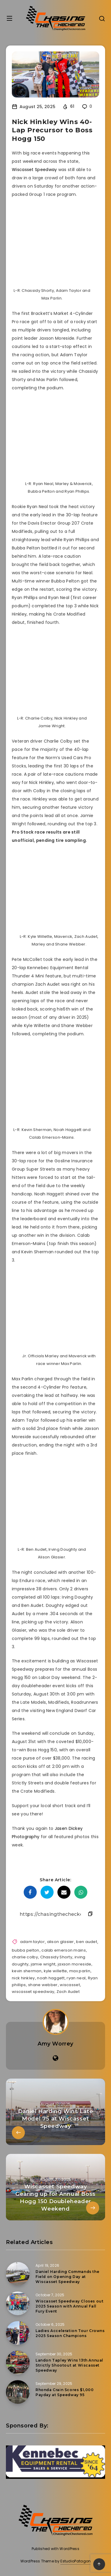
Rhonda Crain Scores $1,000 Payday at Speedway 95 (65, 2392)
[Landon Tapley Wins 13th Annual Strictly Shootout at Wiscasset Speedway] (18, 2362)
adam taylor (32, 1941)
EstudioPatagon (75, 2561)
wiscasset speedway (33, 1991)
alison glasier (60, 1941)
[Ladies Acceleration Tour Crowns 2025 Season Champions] (18, 2333)
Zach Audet (68, 1991)
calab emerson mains (63, 1950)
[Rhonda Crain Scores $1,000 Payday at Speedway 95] (18, 2392)
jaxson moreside (74, 1964)
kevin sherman (26, 1971)
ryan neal (76, 1978)
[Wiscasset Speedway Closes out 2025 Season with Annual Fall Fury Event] (18, 2303)
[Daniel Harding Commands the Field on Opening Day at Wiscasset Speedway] (18, 2274)
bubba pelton (25, 1950)
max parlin (79, 1971)
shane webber (43, 1985)
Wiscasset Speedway (34, 170)
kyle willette (55, 1971)
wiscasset (70, 1985)
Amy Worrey (55, 2043)
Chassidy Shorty (56, 1957)
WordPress (69, 2548)
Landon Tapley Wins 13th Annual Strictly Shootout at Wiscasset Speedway (69, 2365)
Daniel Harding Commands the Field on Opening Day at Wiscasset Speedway (67, 2276)
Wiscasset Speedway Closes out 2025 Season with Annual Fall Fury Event (69, 2306)
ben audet (86, 1941)
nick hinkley (23, 1978)
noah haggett (51, 1978)
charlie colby (25, 1957)
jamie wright (43, 1964)
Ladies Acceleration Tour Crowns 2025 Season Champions (70, 2333)
